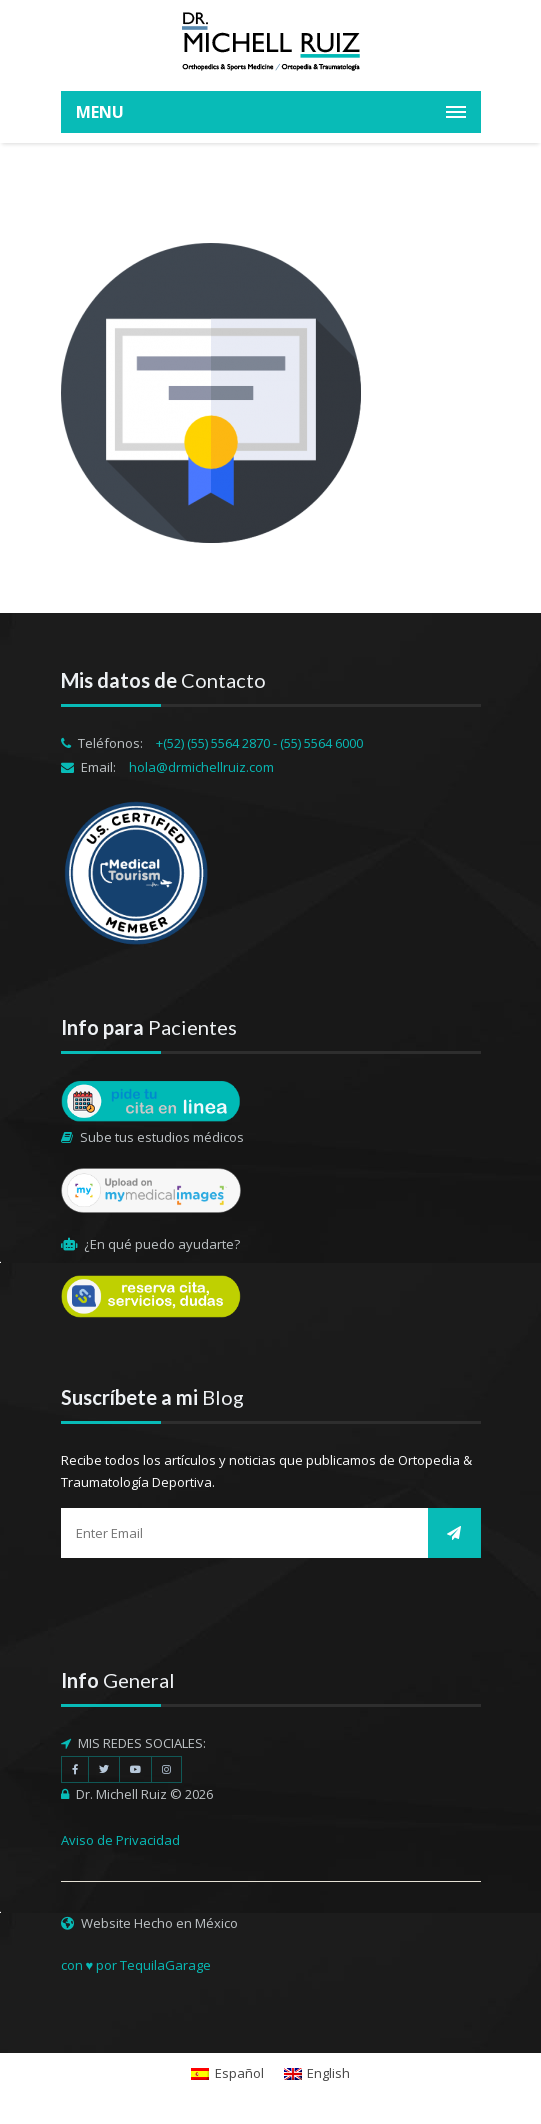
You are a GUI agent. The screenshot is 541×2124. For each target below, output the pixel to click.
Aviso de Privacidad (120, 1840)
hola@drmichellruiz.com (201, 767)
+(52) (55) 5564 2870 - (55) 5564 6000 (259, 743)
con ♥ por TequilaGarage (136, 1965)
